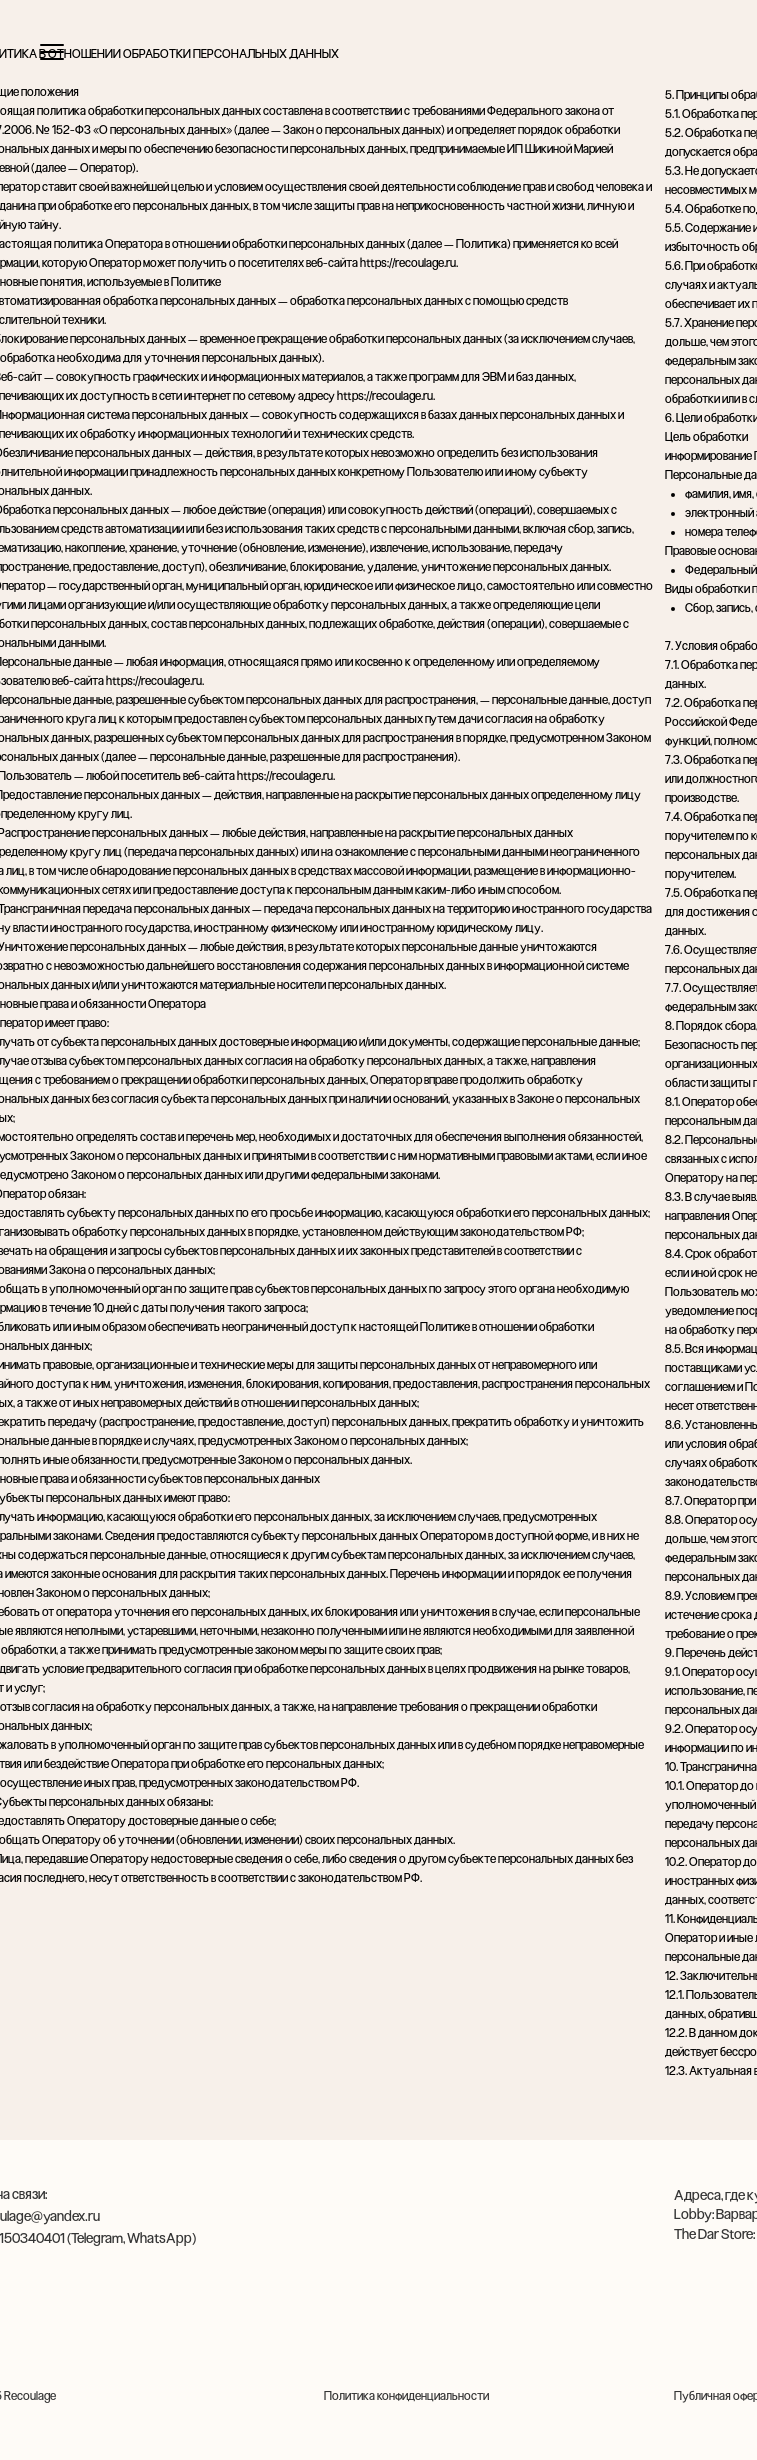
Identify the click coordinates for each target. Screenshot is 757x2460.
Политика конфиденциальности (406, 2396)
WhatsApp (159, 2238)
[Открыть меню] (52, 52)
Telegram (97, 2238)
